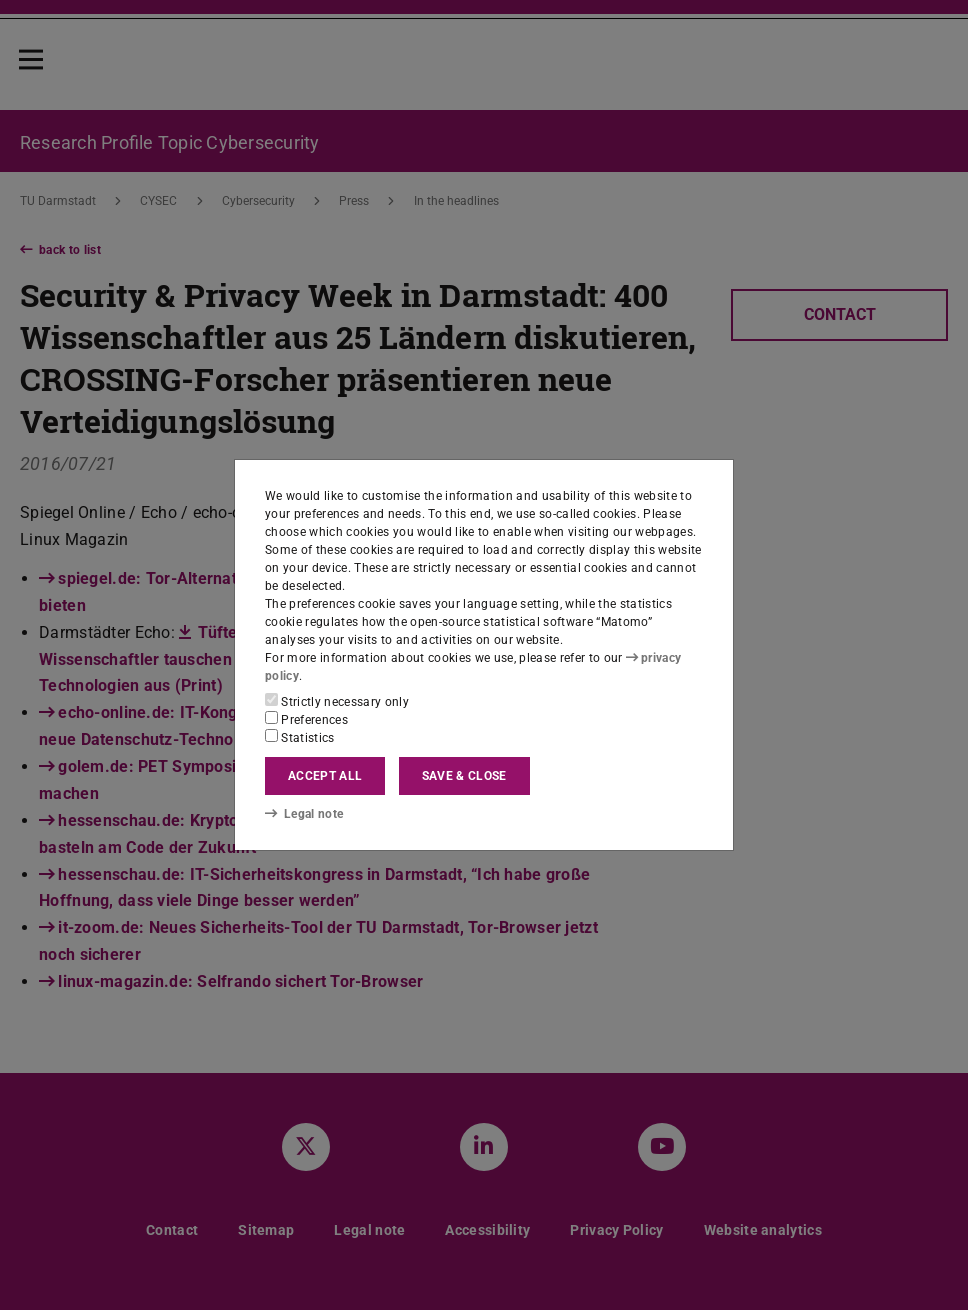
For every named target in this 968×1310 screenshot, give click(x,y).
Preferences (306, 719)
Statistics (300, 737)
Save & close (464, 776)
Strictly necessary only (337, 701)
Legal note (304, 813)
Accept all (325, 776)
